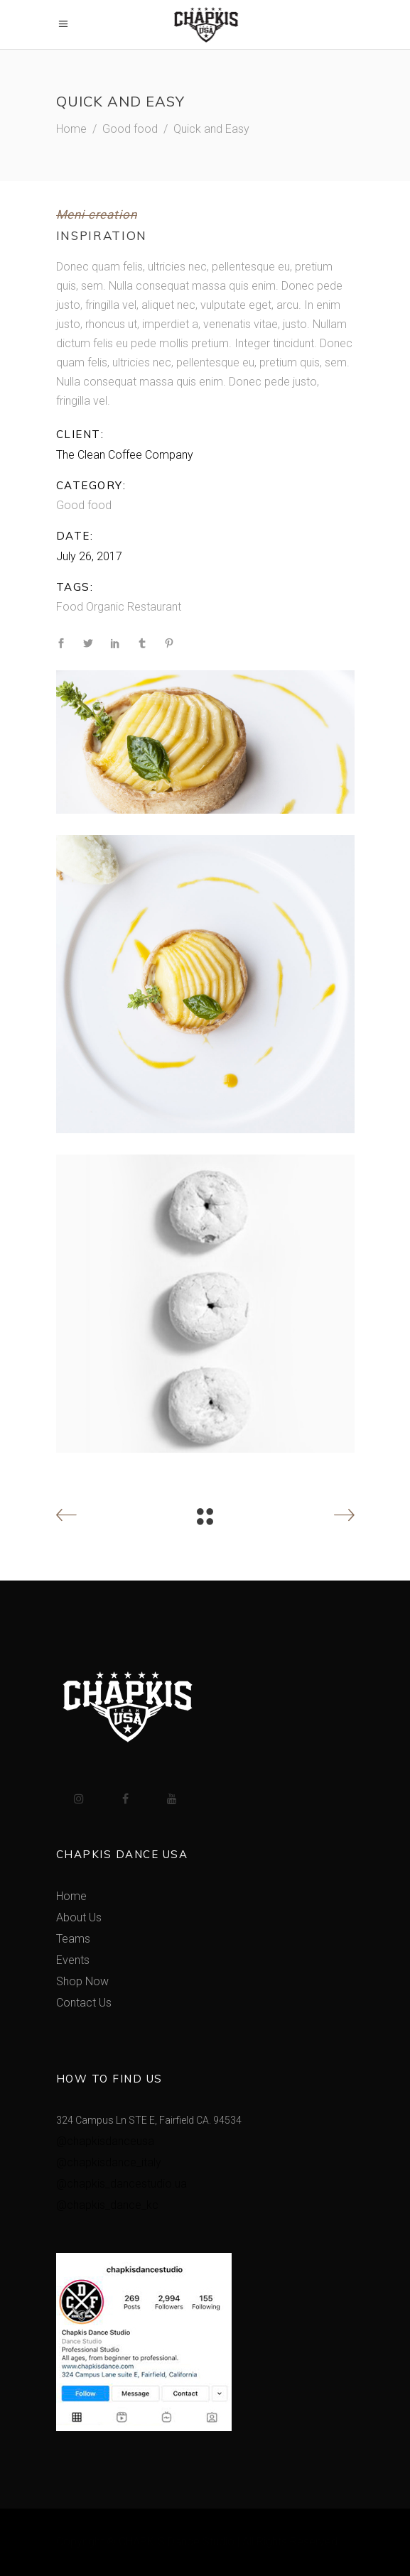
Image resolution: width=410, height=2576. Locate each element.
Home (71, 129)
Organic (105, 606)
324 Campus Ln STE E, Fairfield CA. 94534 (149, 2120)
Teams (73, 1938)
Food (69, 606)
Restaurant (154, 606)
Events (73, 1960)
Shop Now (82, 1981)
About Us (79, 1917)
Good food (130, 129)
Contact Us (84, 2002)
